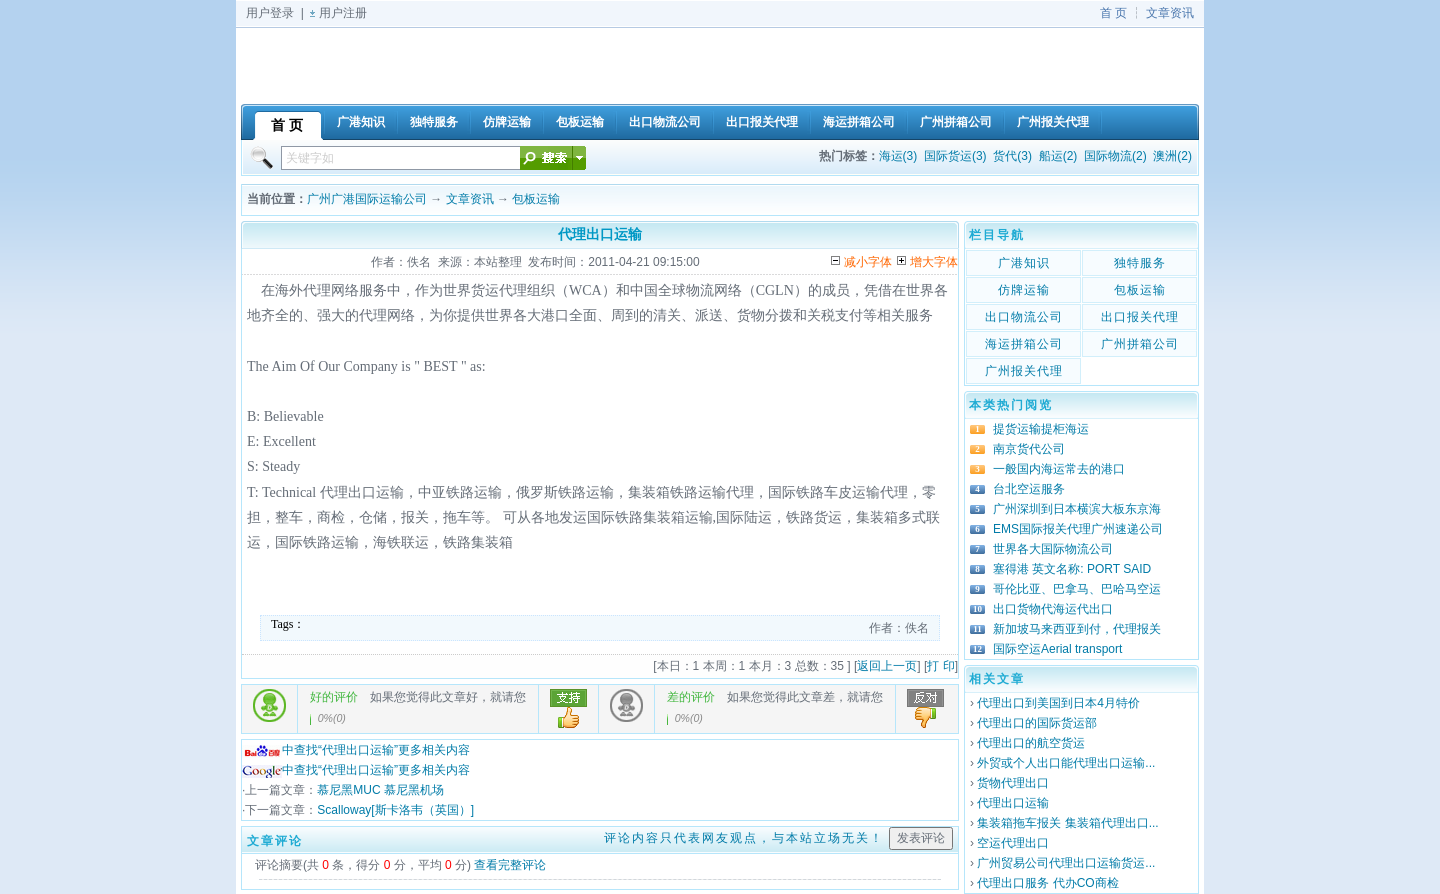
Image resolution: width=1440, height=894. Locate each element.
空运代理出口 (1013, 843)
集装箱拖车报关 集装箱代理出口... (1067, 823)
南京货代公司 (1029, 449)
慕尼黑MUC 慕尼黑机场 (380, 790)
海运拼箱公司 (1024, 344)
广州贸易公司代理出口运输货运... (1066, 863)
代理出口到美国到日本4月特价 (1058, 703)
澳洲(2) (1172, 156)
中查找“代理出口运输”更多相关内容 (356, 750)
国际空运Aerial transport (1057, 649)
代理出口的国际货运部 (1037, 723)
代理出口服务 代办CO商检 (1047, 883)
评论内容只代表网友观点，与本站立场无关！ (744, 838)
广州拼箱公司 (1140, 344)
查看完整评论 (510, 865)
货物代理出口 (1013, 783)
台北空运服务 (1029, 489)
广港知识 (1024, 263)
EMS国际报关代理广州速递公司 (1078, 529)
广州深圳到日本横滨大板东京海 (1077, 509)
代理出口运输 (1013, 803)
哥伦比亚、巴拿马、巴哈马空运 (1077, 589)
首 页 (1113, 13)
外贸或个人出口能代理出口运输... (1066, 763)
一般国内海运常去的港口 (1059, 469)
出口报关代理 (1140, 317)
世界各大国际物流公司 (1053, 549)
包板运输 (536, 199)
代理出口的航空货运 (1031, 743)
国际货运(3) (955, 156)
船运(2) (1058, 156)
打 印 (940, 666)
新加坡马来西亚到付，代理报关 (1077, 629)
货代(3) (1012, 156)
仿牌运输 (1024, 290)
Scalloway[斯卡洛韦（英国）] (395, 810)
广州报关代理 (1024, 371)
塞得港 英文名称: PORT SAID (1072, 569)
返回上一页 (887, 666)
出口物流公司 (1024, 317)
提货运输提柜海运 (1041, 429)
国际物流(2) (1115, 156)
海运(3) (898, 156)
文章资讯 (1170, 13)
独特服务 (1140, 263)
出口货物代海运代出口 (1053, 609)
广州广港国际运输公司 (367, 199)
